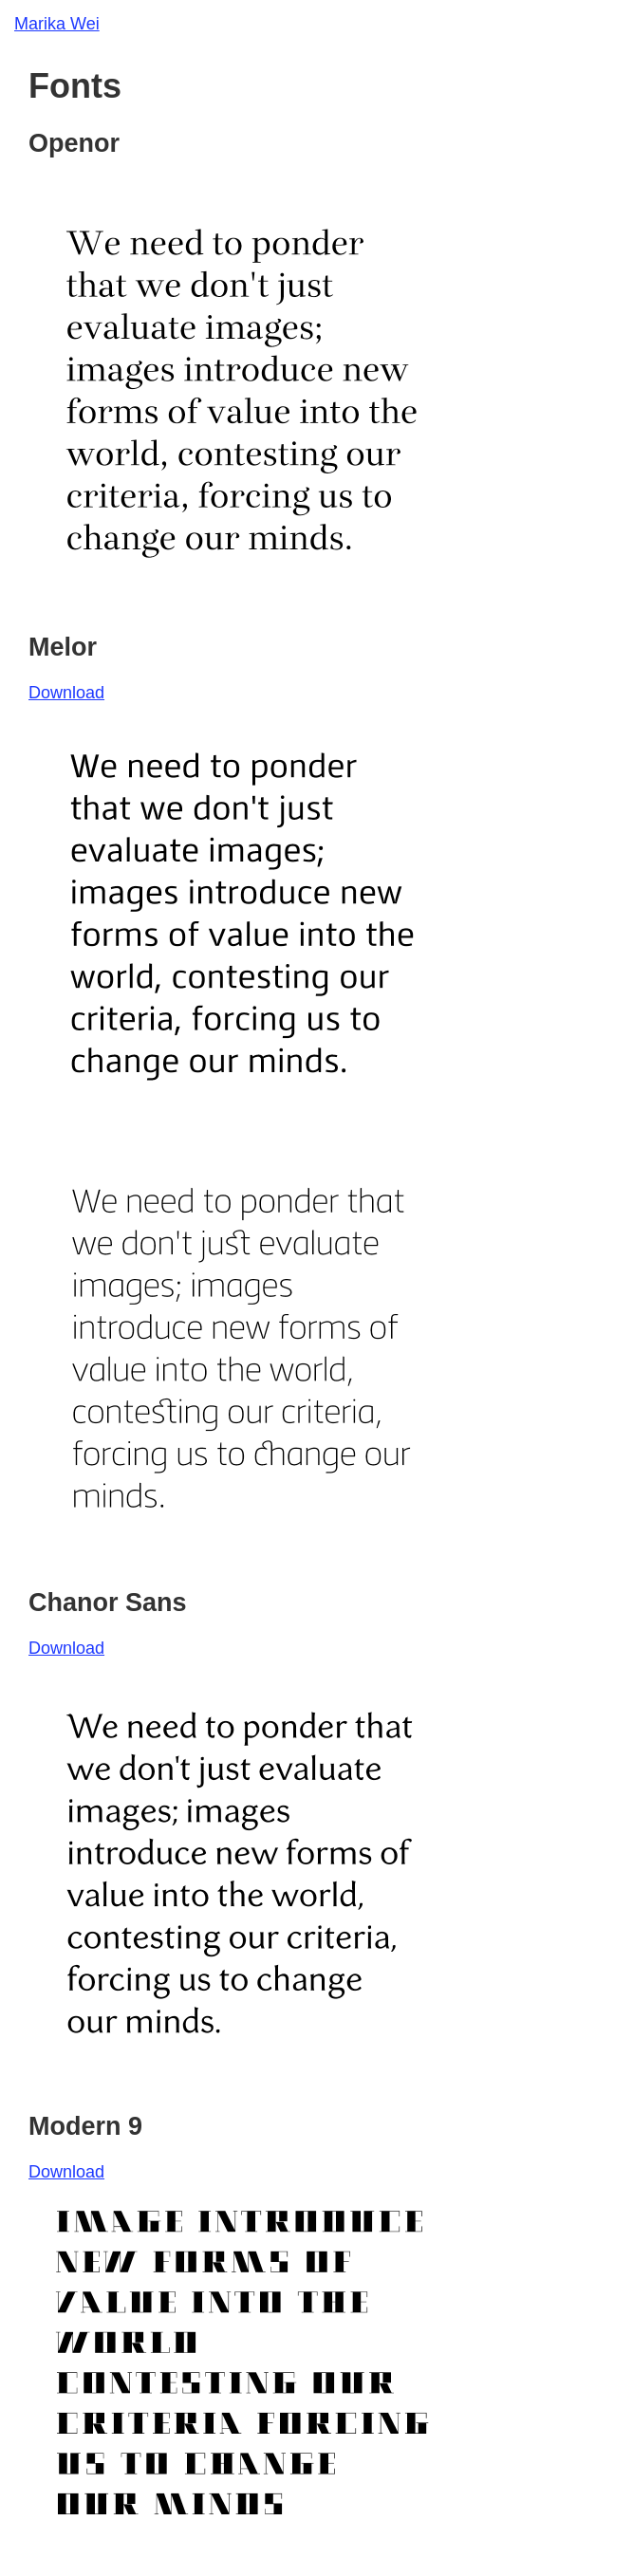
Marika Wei (57, 23)
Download (66, 692)
